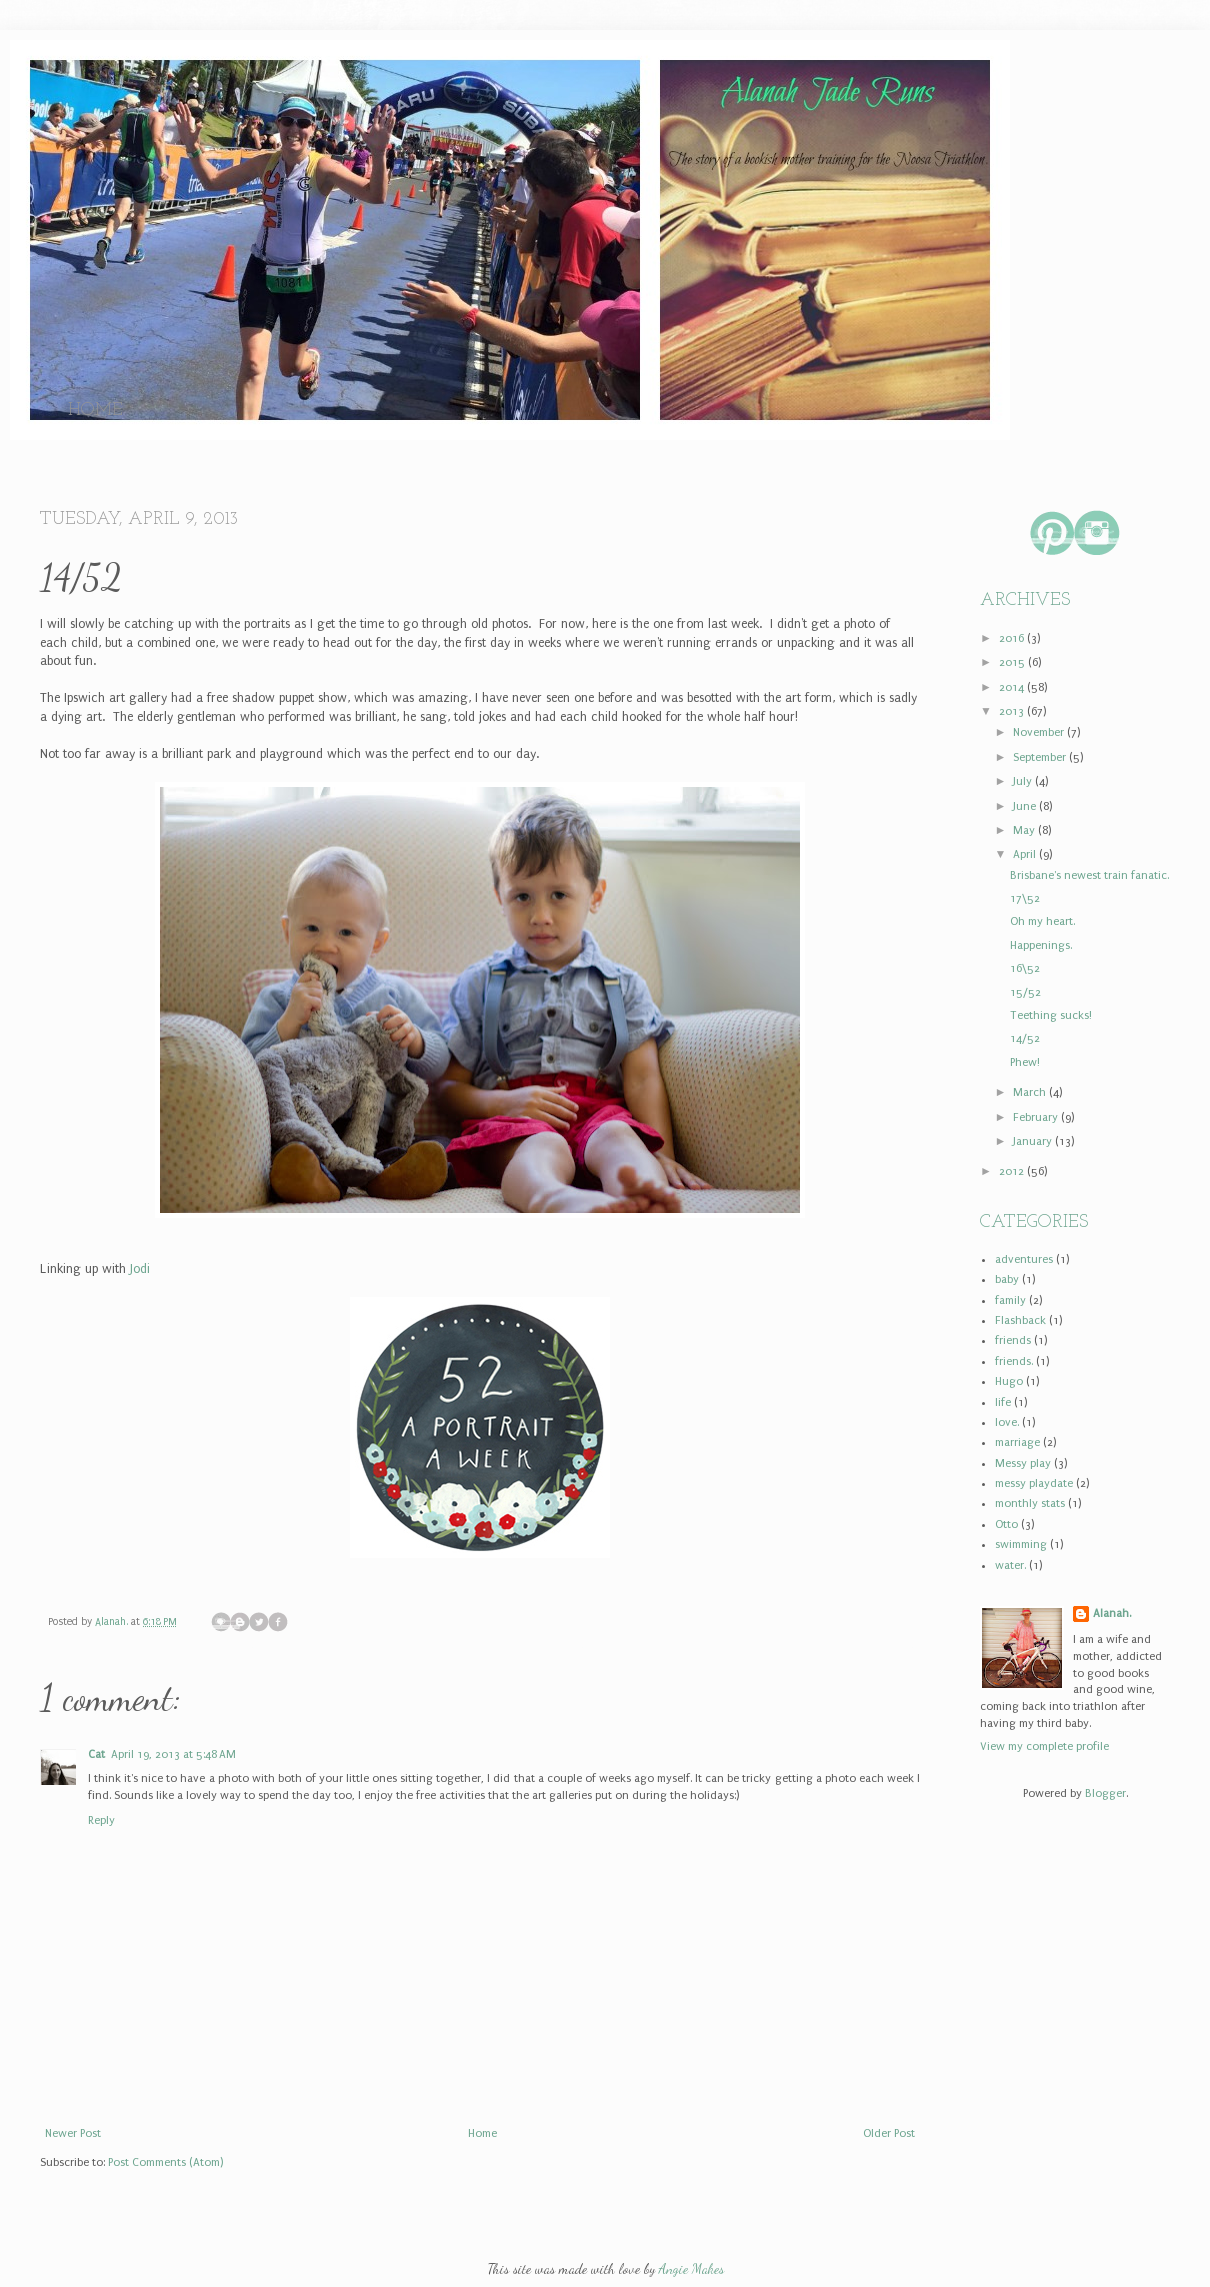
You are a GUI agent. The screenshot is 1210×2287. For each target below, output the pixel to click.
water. (1010, 1565)
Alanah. (113, 1622)
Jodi (140, 1269)
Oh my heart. (1042, 921)
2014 (1013, 687)
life (1003, 1402)
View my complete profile (1044, 1746)
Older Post (889, 2133)
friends (1013, 1340)
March (1031, 1092)
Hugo (1009, 1381)
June (1026, 806)
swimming (1021, 1544)
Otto (1006, 1524)
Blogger (1105, 1793)
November (1040, 732)
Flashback (1020, 1320)
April (1026, 854)
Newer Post (73, 2133)
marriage (1017, 1442)
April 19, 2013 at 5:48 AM (173, 1754)
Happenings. (1041, 945)
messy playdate (1034, 1483)
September (1041, 757)
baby (1007, 1279)
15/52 (1025, 992)
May (1025, 830)
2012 (1013, 1171)
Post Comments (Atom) (165, 2162)
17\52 (1025, 898)
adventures (1024, 1259)
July (1024, 781)
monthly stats (1030, 1503)
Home (95, 410)
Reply (101, 1820)
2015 (1013, 662)
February (1037, 1117)
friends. (1014, 1361)
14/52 (1025, 1038)
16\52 (1025, 968)
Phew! (1025, 1062)
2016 (1013, 638)
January (1034, 1141)
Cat (96, 1754)
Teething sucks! (1051, 1015)
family (1010, 1300)
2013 (1013, 711)
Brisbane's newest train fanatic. (1089, 875)
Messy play (1023, 1463)
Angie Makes (691, 2268)
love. (1007, 1422)
